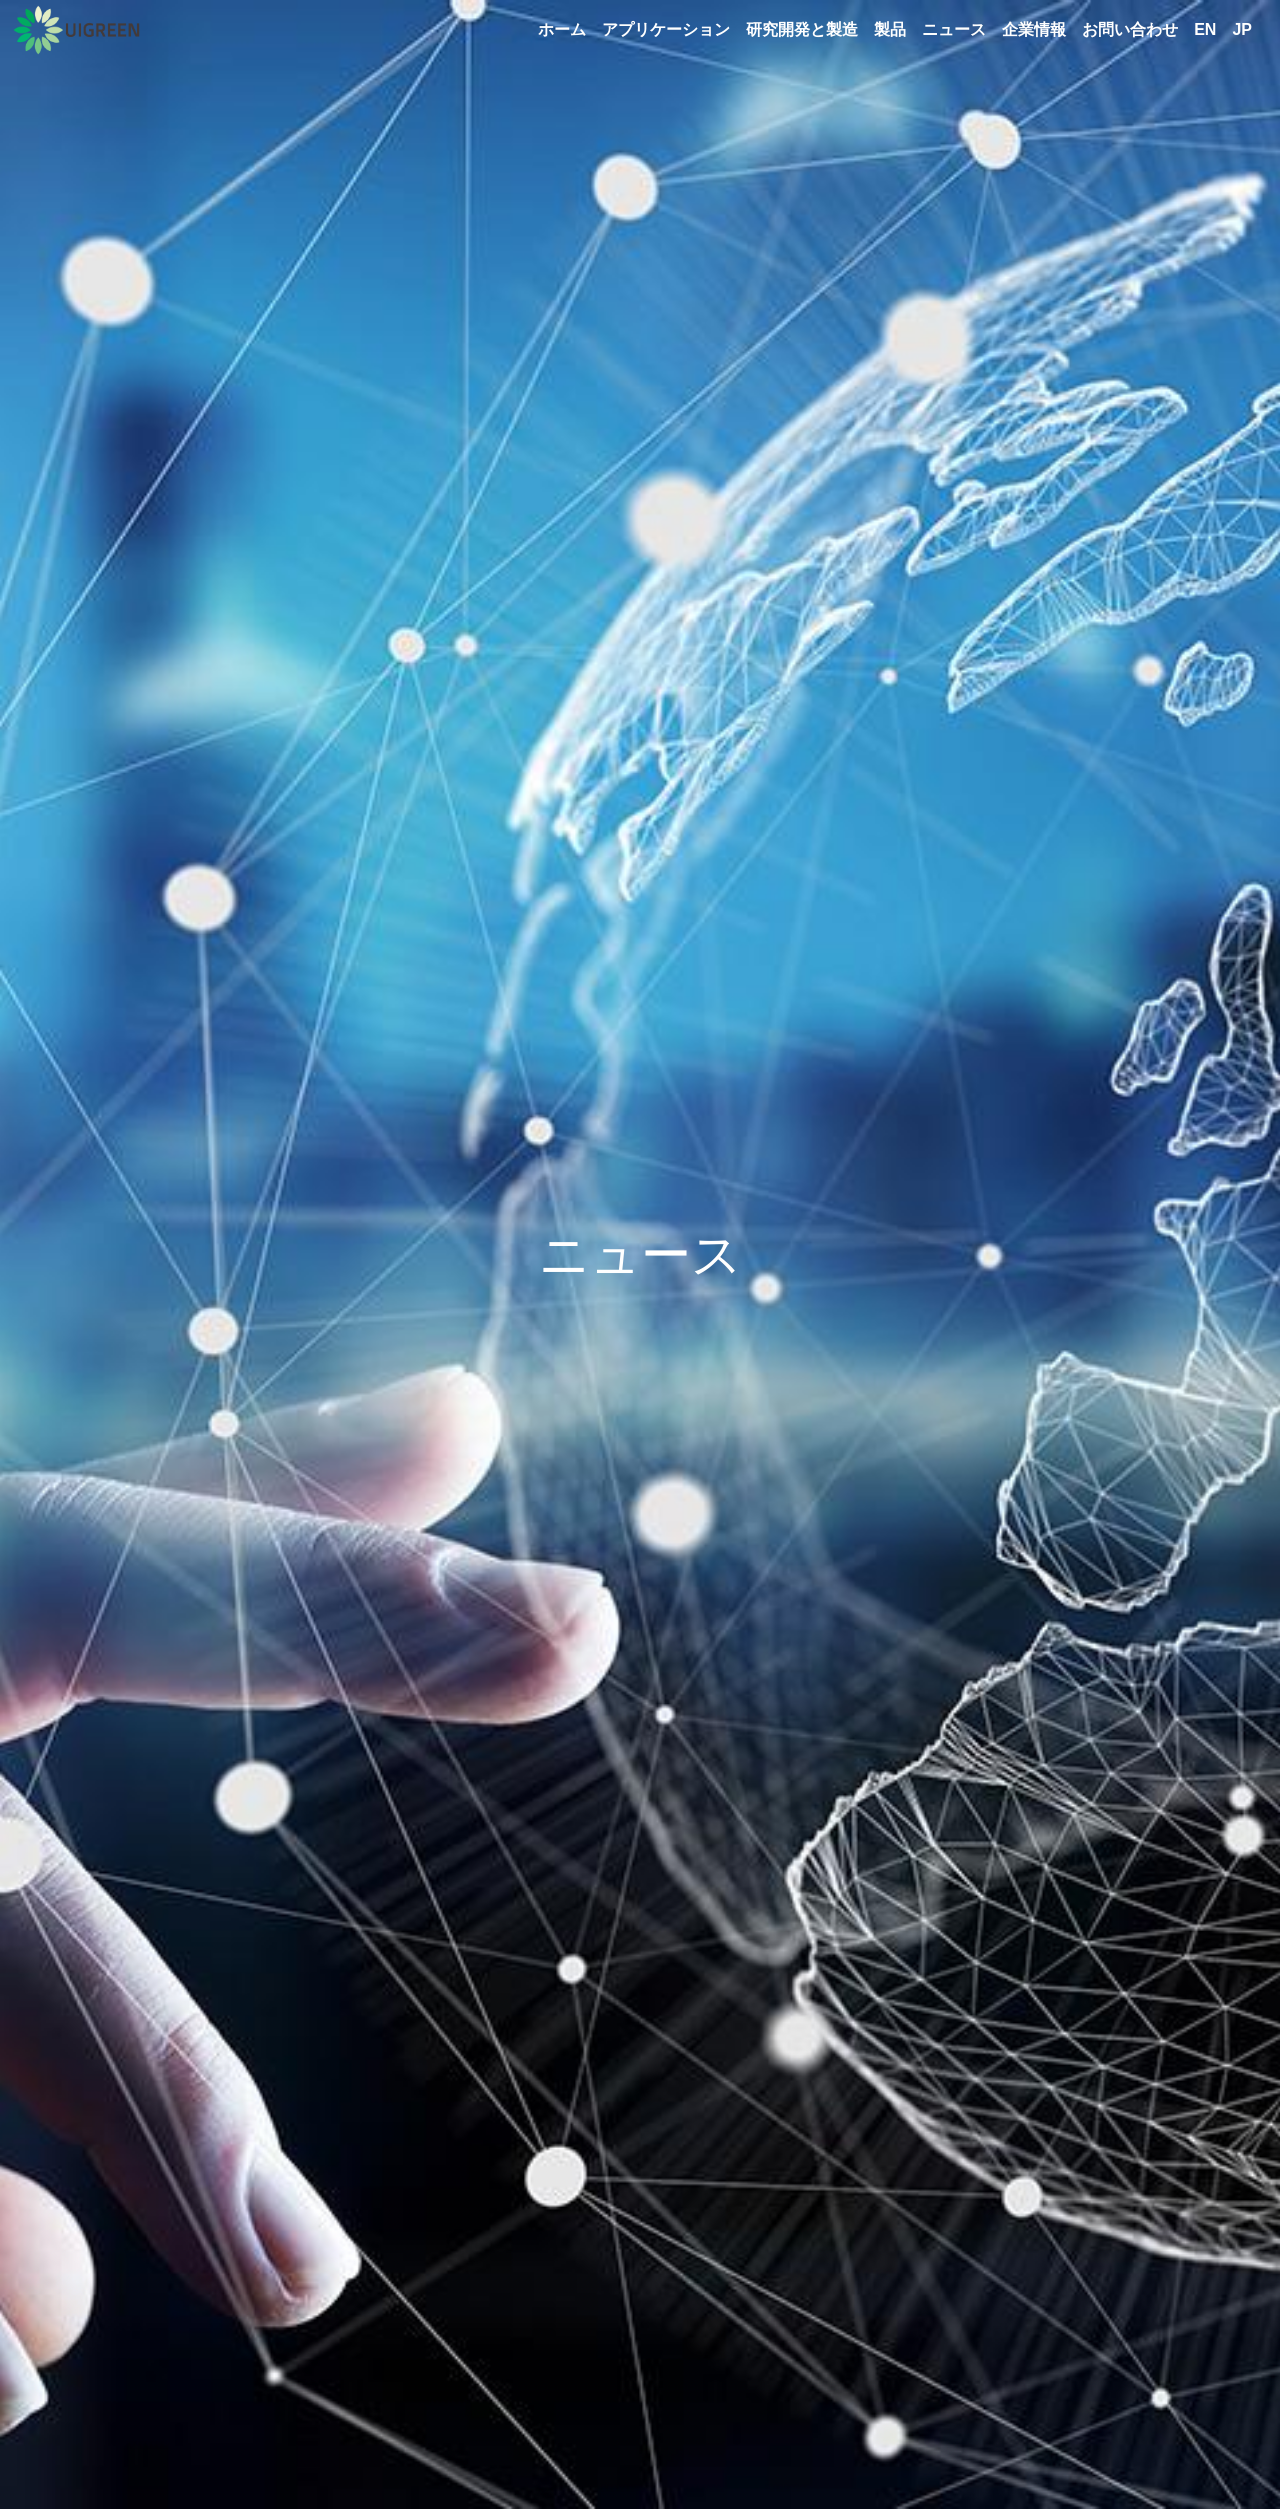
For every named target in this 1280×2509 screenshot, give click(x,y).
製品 (890, 29)
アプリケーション (666, 29)
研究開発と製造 (802, 29)
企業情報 (1034, 29)
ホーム (562, 29)
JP (1242, 29)
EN (1205, 29)
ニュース (954, 29)
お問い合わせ (1130, 29)
